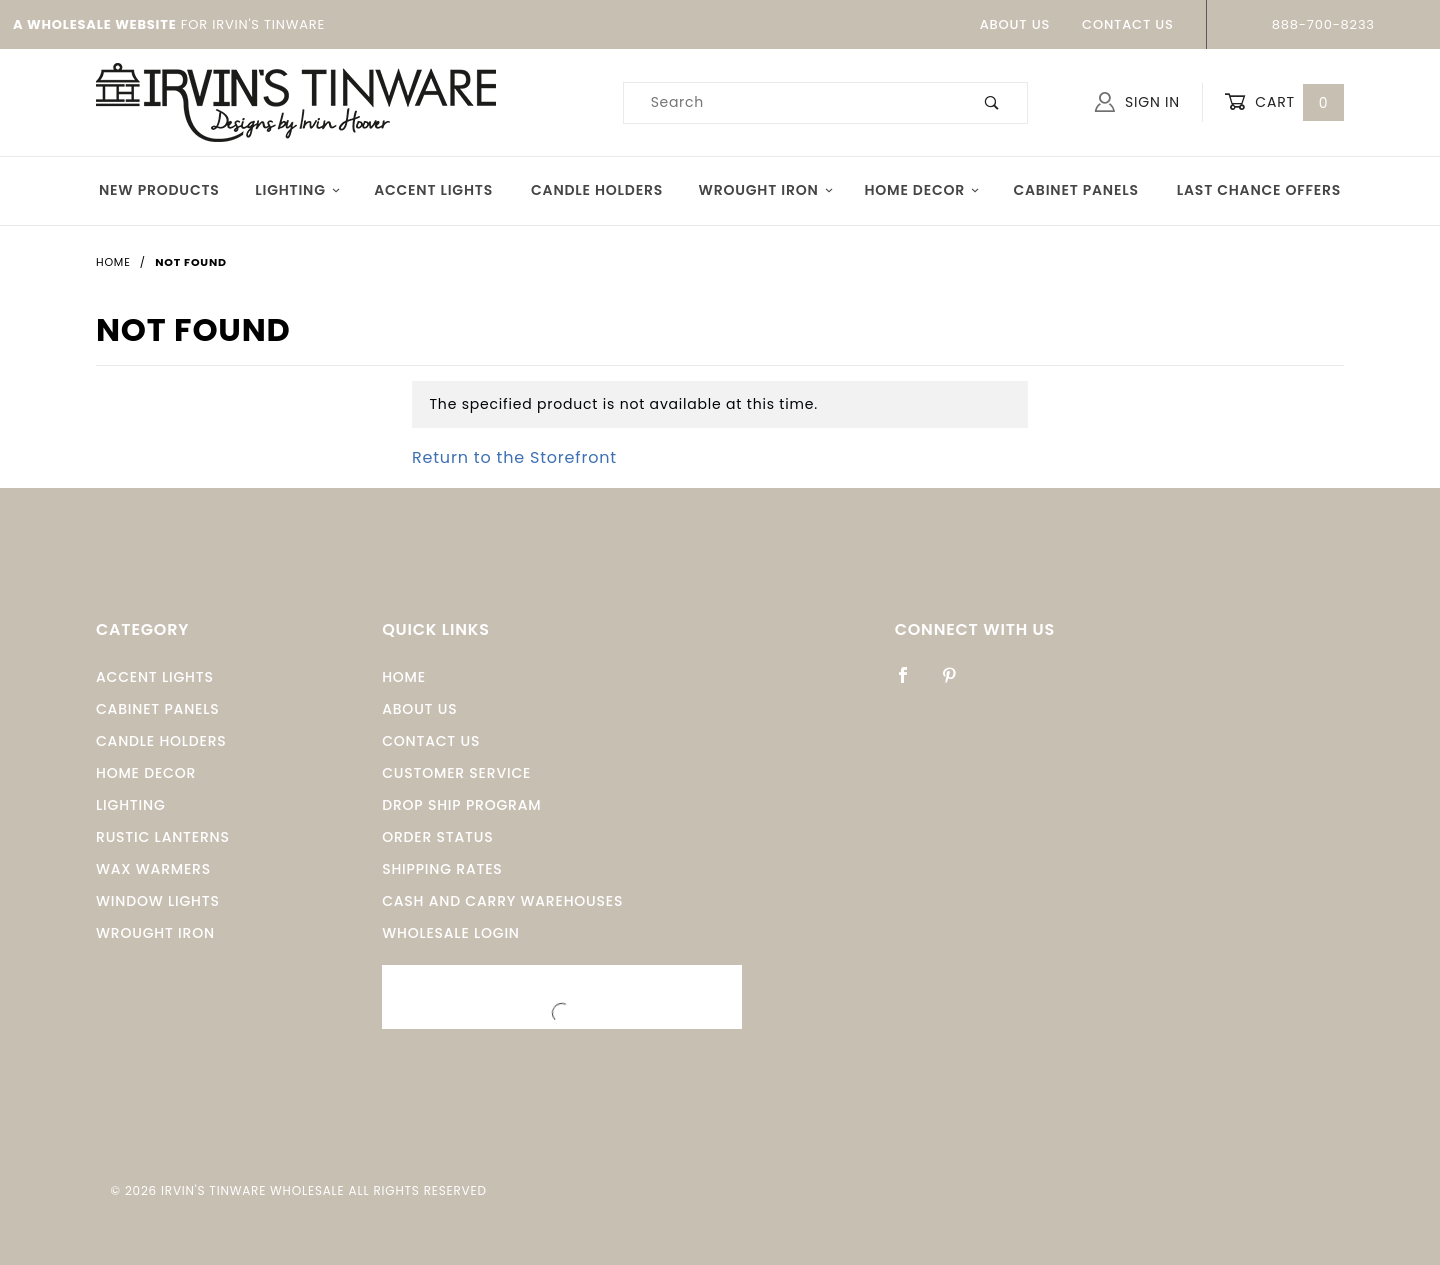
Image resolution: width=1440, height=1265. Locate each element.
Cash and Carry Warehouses (502, 901)
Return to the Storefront (514, 457)
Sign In (1137, 102)
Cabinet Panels (1075, 190)
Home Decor (922, 190)
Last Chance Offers (1259, 190)
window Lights (158, 901)
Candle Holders (597, 190)
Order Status (437, 837)
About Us (1015, 24)
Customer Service (456, 773)
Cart (1284, 102)
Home (404, 677)
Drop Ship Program (461, 805)
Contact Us (1128, 24)
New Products (159, 190)
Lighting (298, 190)
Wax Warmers (153, 869)
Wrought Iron (766, 190)
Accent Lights (433, 190)
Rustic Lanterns (163, 837)
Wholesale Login (451, 933)
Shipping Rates (442, 869)
